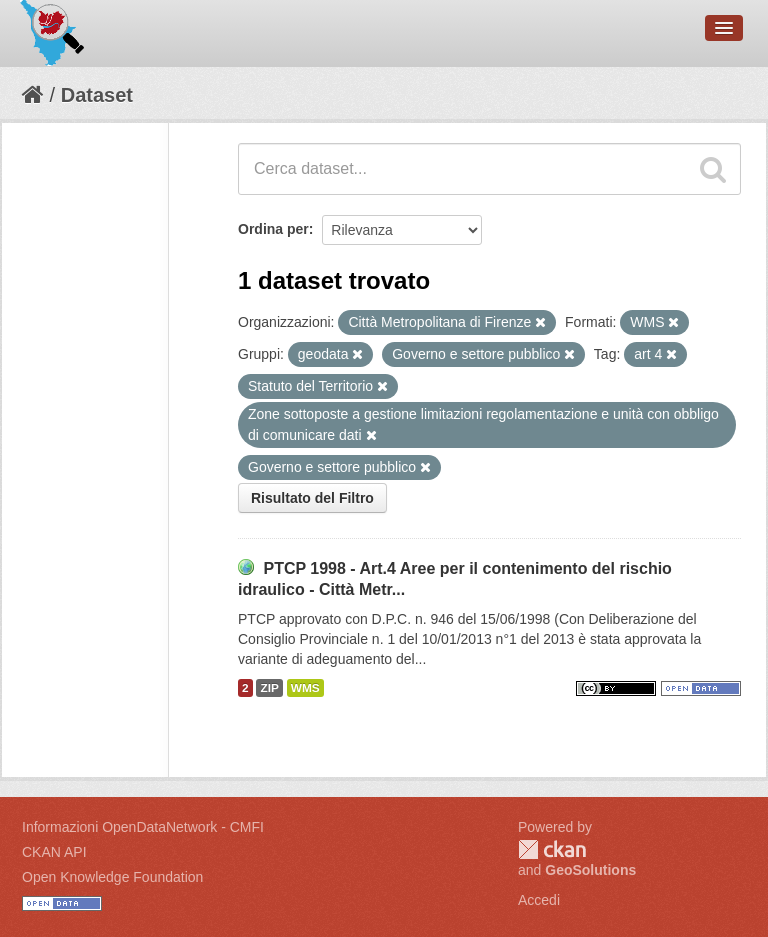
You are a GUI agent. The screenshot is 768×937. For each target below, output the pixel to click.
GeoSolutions (590, 870)
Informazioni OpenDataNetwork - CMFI (143, 827)
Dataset (97, 95)
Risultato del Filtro (312, 498)
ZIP (269, 688)
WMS (305, 688)
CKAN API (54, 852)
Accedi (539, 900)
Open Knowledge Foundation (112, 877)
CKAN (552, 849)
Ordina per (273, 229)
